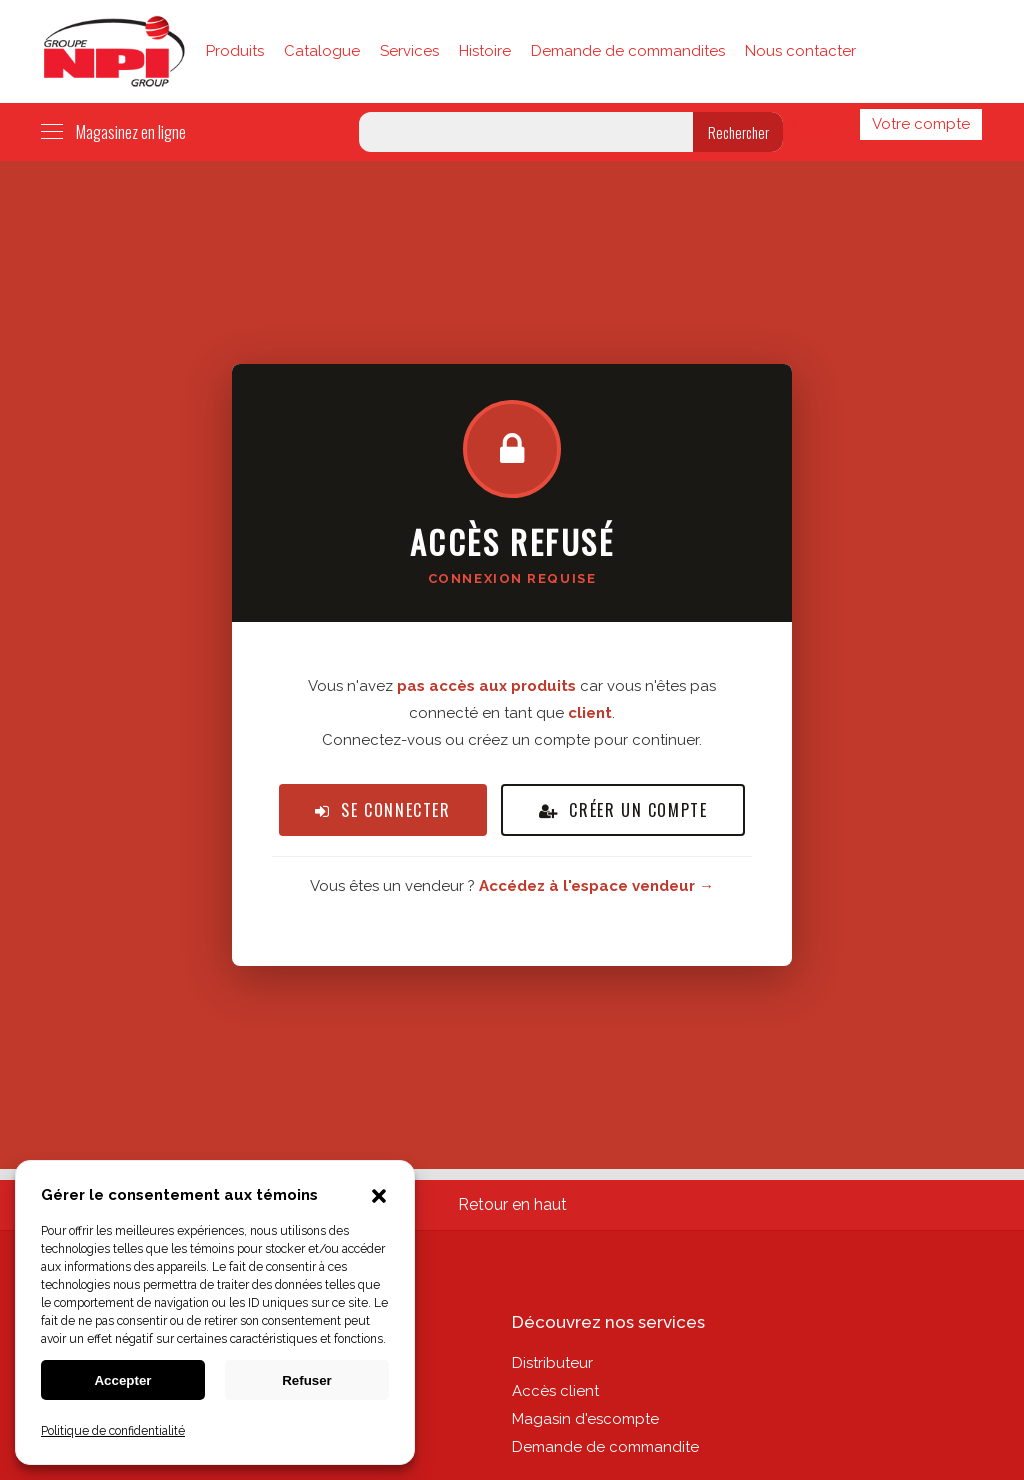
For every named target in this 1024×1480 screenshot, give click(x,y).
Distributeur (552, 1363)
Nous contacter (800, 51)
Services (409, 51)
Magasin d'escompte (585, 1419)
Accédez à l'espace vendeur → (596, 886)
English (818, 124)
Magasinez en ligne (113, 132)
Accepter (122, 1380)
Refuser (307, 1380)
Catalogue (322, 51)
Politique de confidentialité (113, 1431)
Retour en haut (512, 1204)
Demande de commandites (628, 51)
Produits (235, 51)
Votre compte (921, 124)
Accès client (555, 1391)
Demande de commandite (605, 1447)
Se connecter (383, 810)
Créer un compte (623, 810)
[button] (379, 1198)
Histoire (485, 51)
